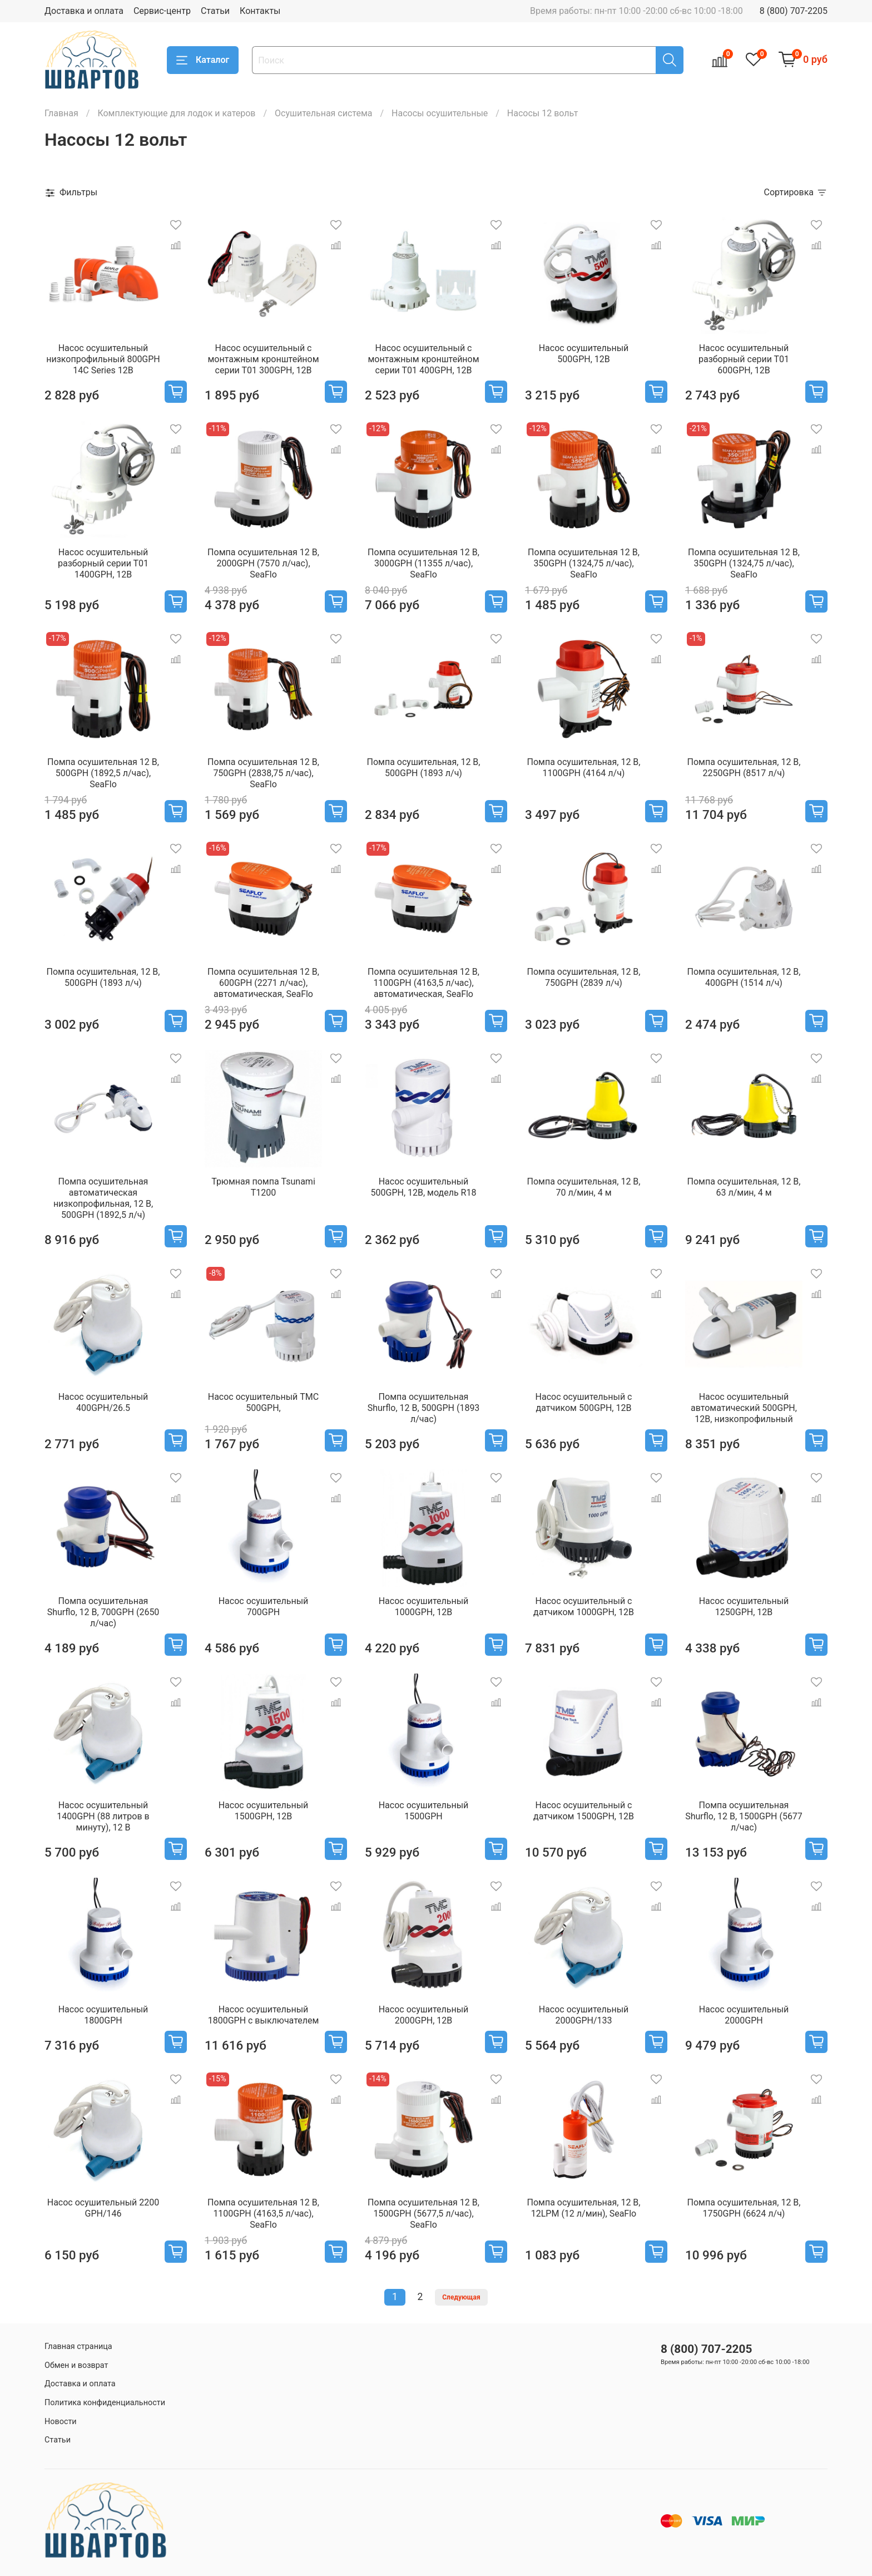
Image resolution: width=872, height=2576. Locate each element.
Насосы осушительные (440, 113)
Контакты (260, 11)
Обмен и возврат (76, 2365)
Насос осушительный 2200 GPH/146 (103, 2208)
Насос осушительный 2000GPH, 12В (424, 2015)
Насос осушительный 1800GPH (103, 2015)
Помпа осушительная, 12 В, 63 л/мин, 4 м (744, 1187)
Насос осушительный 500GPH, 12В (584, 353)
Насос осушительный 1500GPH (424, 1811)
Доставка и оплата (83, 11)
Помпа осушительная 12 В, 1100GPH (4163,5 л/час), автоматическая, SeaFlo (423, 982)
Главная (61, 113)
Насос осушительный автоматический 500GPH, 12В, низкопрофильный (744, 1407)
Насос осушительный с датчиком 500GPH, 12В (584, 1402)
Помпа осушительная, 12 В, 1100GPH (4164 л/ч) (584, 767)
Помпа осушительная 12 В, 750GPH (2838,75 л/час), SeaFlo (263, 773)
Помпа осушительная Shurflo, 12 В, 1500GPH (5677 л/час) (743, 1816)
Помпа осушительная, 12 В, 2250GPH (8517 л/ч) (744, 767)
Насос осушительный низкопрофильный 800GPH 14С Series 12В (103, 359)
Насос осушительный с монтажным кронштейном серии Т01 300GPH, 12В (263, 359)
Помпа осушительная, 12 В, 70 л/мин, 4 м (584, 1187)
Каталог (202, 60)
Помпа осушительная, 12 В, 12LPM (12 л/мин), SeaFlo (584, 2208)
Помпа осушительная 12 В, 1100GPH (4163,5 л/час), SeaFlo (263, 2213)
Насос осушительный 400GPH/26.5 (103, 1402)
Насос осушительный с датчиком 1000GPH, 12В (583, 1606)
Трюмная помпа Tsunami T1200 (263, 1187)
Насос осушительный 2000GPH (744, 2015)
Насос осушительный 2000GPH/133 (584, 2015)
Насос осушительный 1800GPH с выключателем (263, 2015)
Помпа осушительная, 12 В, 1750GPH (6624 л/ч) (744, 2208)
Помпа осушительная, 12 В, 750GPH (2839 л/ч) (584, 977)
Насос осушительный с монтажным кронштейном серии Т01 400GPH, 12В (423, 359)
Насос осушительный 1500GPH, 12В (264, 1811)
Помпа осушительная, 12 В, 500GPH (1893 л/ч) (423, 767)
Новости (60, 2421)
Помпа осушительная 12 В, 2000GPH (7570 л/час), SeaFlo (263, 563)
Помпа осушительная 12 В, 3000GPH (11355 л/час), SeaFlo (423, 563)
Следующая (461, 2297)
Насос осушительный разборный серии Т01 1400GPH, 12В (103, 563)
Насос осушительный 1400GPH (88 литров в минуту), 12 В (103, 1816)
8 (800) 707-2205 (794, 11)
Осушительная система (323, 113)
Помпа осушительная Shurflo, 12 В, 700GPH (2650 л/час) (103, 1612)
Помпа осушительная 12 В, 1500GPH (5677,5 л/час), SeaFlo (423, 2213)
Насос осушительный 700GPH (264, 1606)
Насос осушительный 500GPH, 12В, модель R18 (424, 1187)
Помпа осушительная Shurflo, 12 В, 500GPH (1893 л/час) (424, 1407)
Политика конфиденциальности (104, 2402)
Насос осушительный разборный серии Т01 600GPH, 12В (743, 359)
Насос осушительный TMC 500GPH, (263, 1402)
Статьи (215, 11)
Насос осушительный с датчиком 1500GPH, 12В (583, 1811)
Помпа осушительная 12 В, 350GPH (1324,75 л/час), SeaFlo (584, 563)
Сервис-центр (162, 11)
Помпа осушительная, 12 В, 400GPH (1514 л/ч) (744, 977)
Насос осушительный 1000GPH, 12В (424, 1606)
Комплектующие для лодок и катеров (176, 113)
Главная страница (78, 2346)
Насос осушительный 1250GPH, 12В (744, 1606)
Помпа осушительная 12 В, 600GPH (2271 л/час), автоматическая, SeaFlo (263, 982)
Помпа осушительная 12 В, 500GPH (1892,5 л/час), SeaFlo (103, 773)
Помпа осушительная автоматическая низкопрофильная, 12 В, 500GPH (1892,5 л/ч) (103, 1198)
